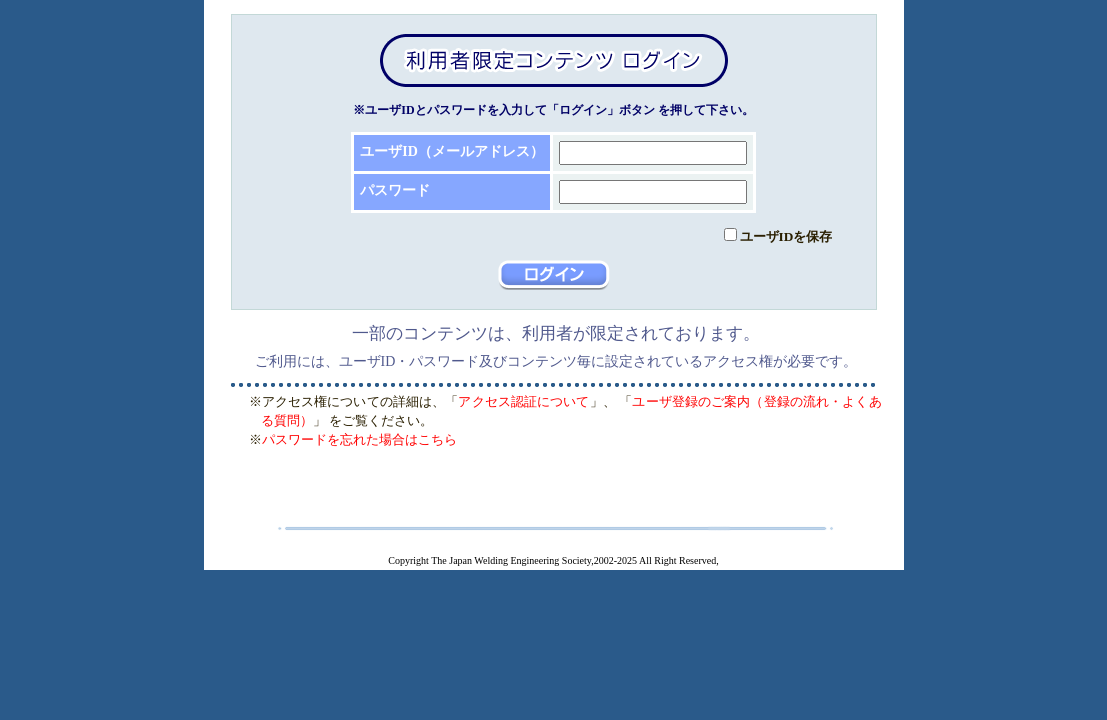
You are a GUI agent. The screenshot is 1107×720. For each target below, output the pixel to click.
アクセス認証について (523, 401)
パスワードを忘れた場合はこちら (359, 439)
